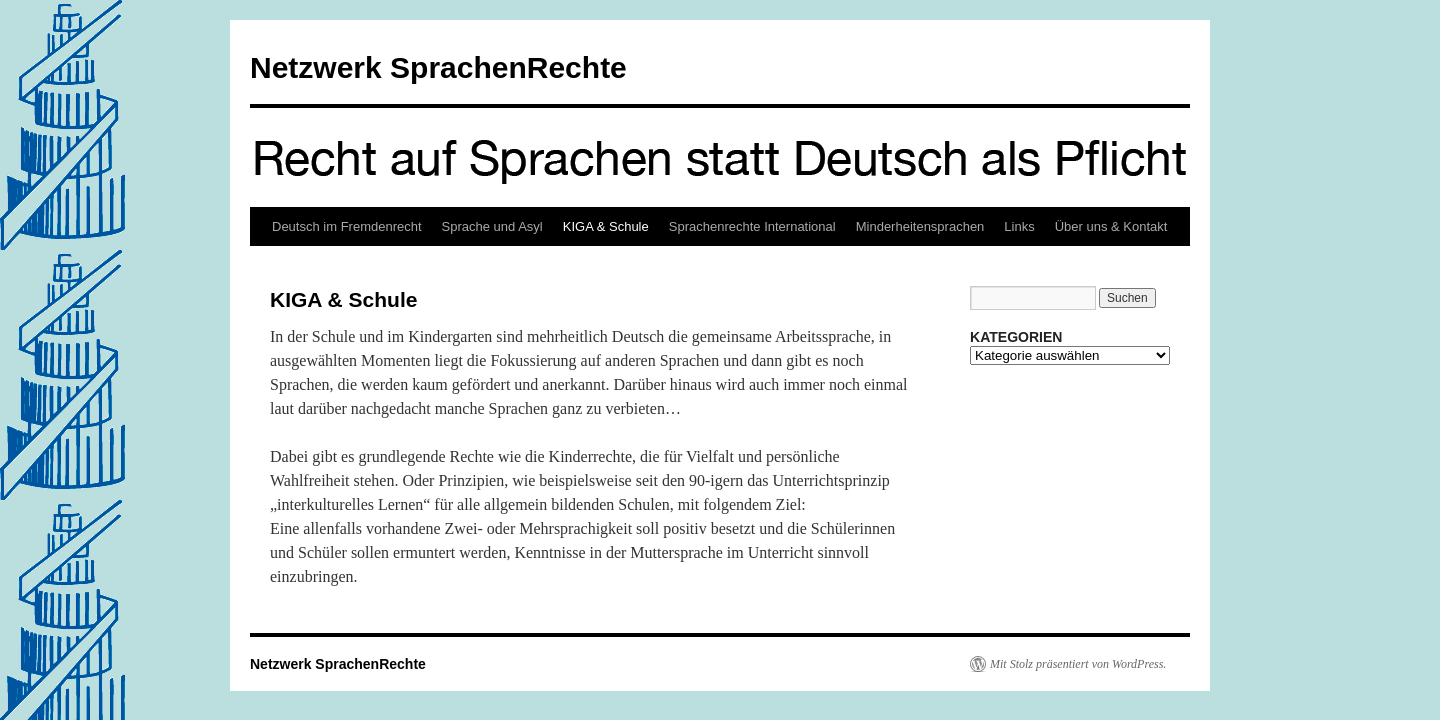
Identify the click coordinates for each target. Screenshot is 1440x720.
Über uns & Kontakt (1111, 226)
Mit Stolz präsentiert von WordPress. (1078, 664)
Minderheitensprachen (920, 226)
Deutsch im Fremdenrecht (347, 226)
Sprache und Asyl (492, 226)
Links (1019, 226)
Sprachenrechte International (752, 226)
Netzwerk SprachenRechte (438, 67)
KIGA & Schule (606, 226)
